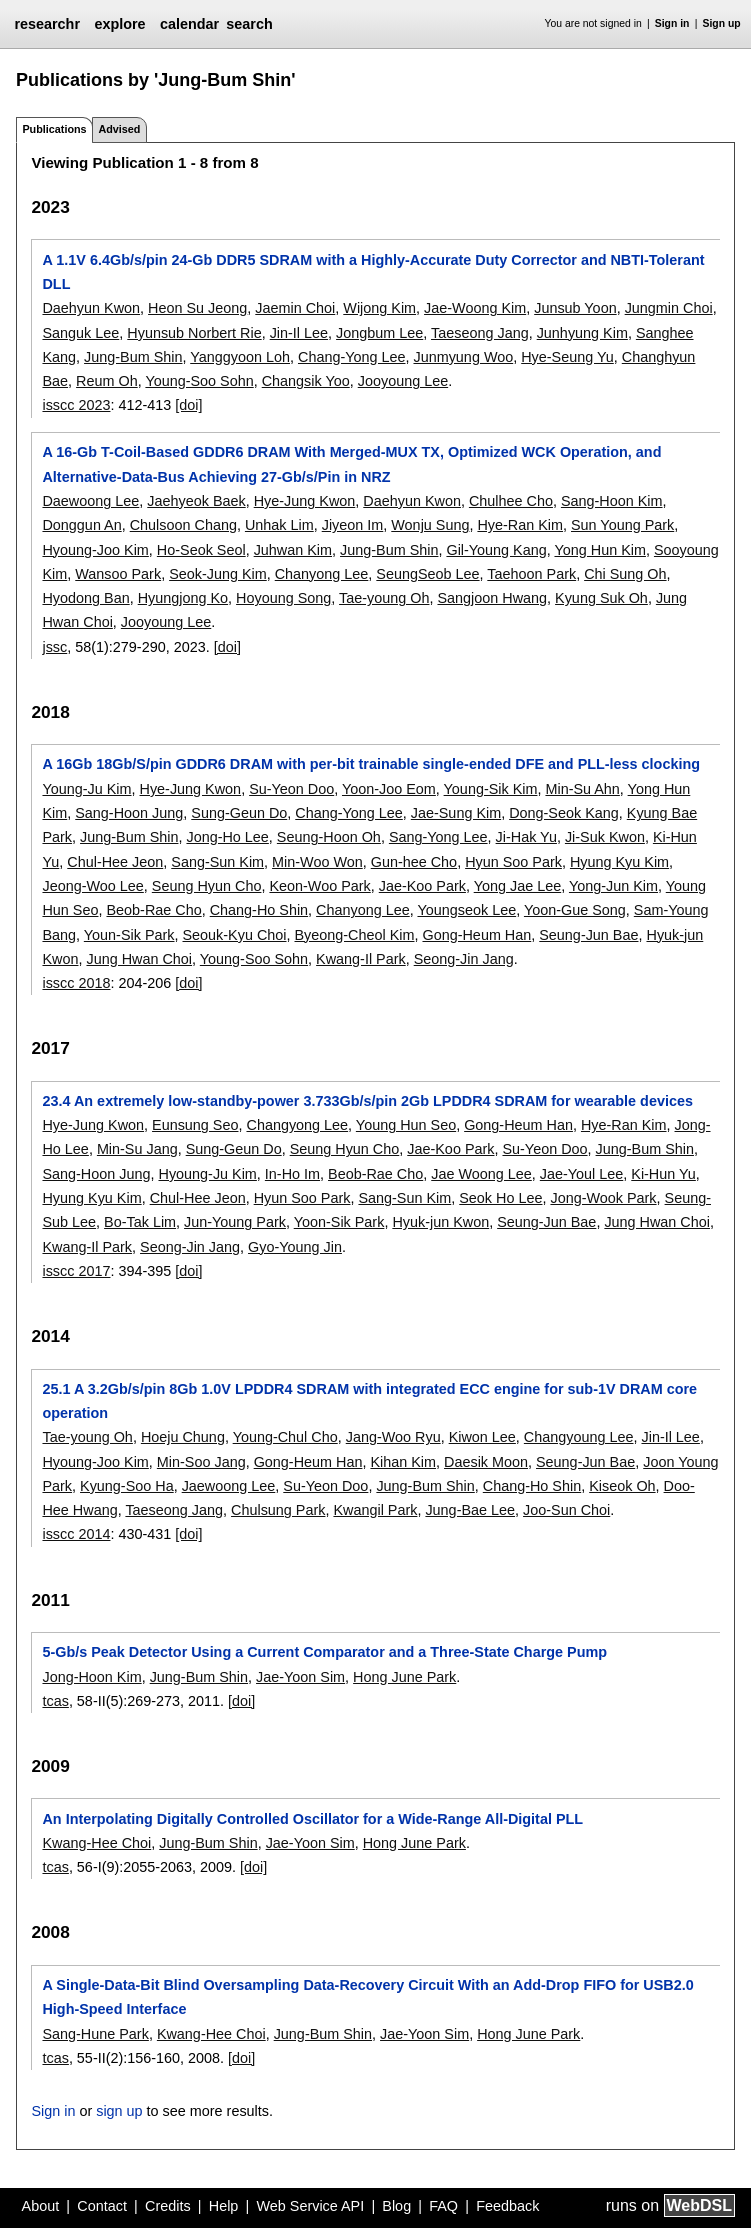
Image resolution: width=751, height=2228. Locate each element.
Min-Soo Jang (201, 1462)
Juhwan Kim (293, 550)
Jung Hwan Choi (139, 959)
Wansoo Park (118, 574)
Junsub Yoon (575, 308)
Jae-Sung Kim (456, 813)
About (41, 2206)
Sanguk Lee (80, 333)
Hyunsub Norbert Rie (194, 333)
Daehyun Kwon (91, 308)
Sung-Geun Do (239, 813)
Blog (396, 2206)
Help (224, 2206)
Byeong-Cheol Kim (355, 935)
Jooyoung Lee (403, 381)
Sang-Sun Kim (217, 862)
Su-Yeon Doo (291, 789)
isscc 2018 (76, 983)
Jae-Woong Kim (475, 308)
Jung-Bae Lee (470, 1510)
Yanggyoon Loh (240, 357)
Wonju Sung (430, 525)
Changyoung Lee (579, 1437)
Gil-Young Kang (496, 550)
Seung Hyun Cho (207, 886)
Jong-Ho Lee (227, 837)
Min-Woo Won (317, 862)
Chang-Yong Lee (352, 357)
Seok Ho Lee (500, 1198)
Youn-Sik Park (129, 935)
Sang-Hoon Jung (129, 813)
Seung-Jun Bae (588, 935)
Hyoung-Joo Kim (95, 550)
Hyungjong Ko (183, 598)
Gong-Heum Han (476, 935)
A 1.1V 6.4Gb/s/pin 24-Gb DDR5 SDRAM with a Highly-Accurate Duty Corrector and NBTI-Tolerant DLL (373, 272)
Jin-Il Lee (299, 333)
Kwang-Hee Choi (96, 1843)
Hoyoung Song (283, 598)
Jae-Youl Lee (581, 1174)
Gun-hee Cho (414, 862)
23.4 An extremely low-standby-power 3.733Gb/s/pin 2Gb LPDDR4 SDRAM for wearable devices (367, 1101)
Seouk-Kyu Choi (235, 935)
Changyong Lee (297, 1125)
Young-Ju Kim (86, 789)
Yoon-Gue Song (575, 910)
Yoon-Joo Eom (389, 789)
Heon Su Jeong (197, 308)
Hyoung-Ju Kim (207, 1174)
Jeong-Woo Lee (92, 886)
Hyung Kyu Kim (619, 862)
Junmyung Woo (463, 357)
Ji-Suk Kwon (605, 837)
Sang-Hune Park (95, 2034)
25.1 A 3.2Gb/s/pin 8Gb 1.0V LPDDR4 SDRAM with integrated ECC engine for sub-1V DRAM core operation (369, 1401)
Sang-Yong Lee (438, 837)
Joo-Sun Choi (566, 1510)
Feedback (507, 2206)
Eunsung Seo (195, 1125)
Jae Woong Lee (481, 1174)
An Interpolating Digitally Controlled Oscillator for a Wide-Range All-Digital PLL (312, 1819)
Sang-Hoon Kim (612, 501)
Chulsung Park (278, 1510)
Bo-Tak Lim (140, 1222)
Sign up (722, 23)
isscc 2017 (76, 1271)
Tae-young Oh (384, 598)
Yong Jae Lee (518, 886)
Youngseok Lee (466, 910)
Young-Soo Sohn (199, 381)
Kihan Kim (403, 1462)
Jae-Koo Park (422, 886)
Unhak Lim (279, 525)
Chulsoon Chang (183, 525)
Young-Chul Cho (285, 1437)
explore (119, 24)
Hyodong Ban (85, 598)
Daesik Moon (486, 1462)
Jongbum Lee (379, 333)
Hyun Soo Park (513, 862)
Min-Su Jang (137, 1149)
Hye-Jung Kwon (305, 501)
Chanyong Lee (322, 574)
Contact (102, 2206)
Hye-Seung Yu (567, 357)
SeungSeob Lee (427, 574)
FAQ (443, 2206)
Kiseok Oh (622, 1486)
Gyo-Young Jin (295, 1247)
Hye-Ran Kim (520, 525)
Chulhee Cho (511, 501)
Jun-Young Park (235, 1222)
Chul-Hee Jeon (115, 862)
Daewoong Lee (90, 501)
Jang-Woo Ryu (393, 1437)
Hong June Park (404, 1677)
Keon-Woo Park (319, 886)
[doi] (188, 405)
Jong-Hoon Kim (91, 1677)
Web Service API (310, 2206)
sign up (119, 2111)
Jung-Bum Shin (133, 357)
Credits (168, 2206)
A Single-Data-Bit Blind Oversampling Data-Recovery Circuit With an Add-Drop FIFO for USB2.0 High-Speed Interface (367, 1997)
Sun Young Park (622, 525)
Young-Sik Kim (491, 789)
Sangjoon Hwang (492, 598)
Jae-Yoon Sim (300, 1677)
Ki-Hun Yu (663, 1174)
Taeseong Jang (480, 333)
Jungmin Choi (669, 308)
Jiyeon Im (353, 525)
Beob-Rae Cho (153, 910)
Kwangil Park (375, 1510)
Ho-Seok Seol (201, 550)
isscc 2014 (76, 1534)
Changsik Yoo (306, 381)
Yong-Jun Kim (613, 886)
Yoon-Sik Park (339, 1222)
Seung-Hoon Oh (329, 837)
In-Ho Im (292, 1174)
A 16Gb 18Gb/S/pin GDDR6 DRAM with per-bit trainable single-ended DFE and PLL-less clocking (371, 764)
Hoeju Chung (183, 1437)
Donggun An (81, 525)
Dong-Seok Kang (564, 813)
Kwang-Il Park (361, 959)
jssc (54, 647)
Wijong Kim (379, 308)
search (249, 24)
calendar (189, 24)
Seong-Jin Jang (464, 959)
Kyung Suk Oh (601, 598)
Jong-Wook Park (603, 1198)
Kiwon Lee (482, 1437)
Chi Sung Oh (625, 574)
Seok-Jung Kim (218, 574)
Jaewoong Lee (229, 1486)
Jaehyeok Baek (196, 501)
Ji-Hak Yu (526, 837)
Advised (119, 129)
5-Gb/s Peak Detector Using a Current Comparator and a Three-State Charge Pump (324, 1652)
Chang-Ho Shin (259, 910)
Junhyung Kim (582, 333)
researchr (47, 24)
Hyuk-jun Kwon (440, 1222)
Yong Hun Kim (599, 550)
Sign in (672, 23)
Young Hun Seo (406, 1125)
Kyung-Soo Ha (127, 1486)
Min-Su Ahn (582, 789)
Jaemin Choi (295, 308)
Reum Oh (107, 381)
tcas (55, 1701)
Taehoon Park (531, 574)
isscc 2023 (76, 405)
